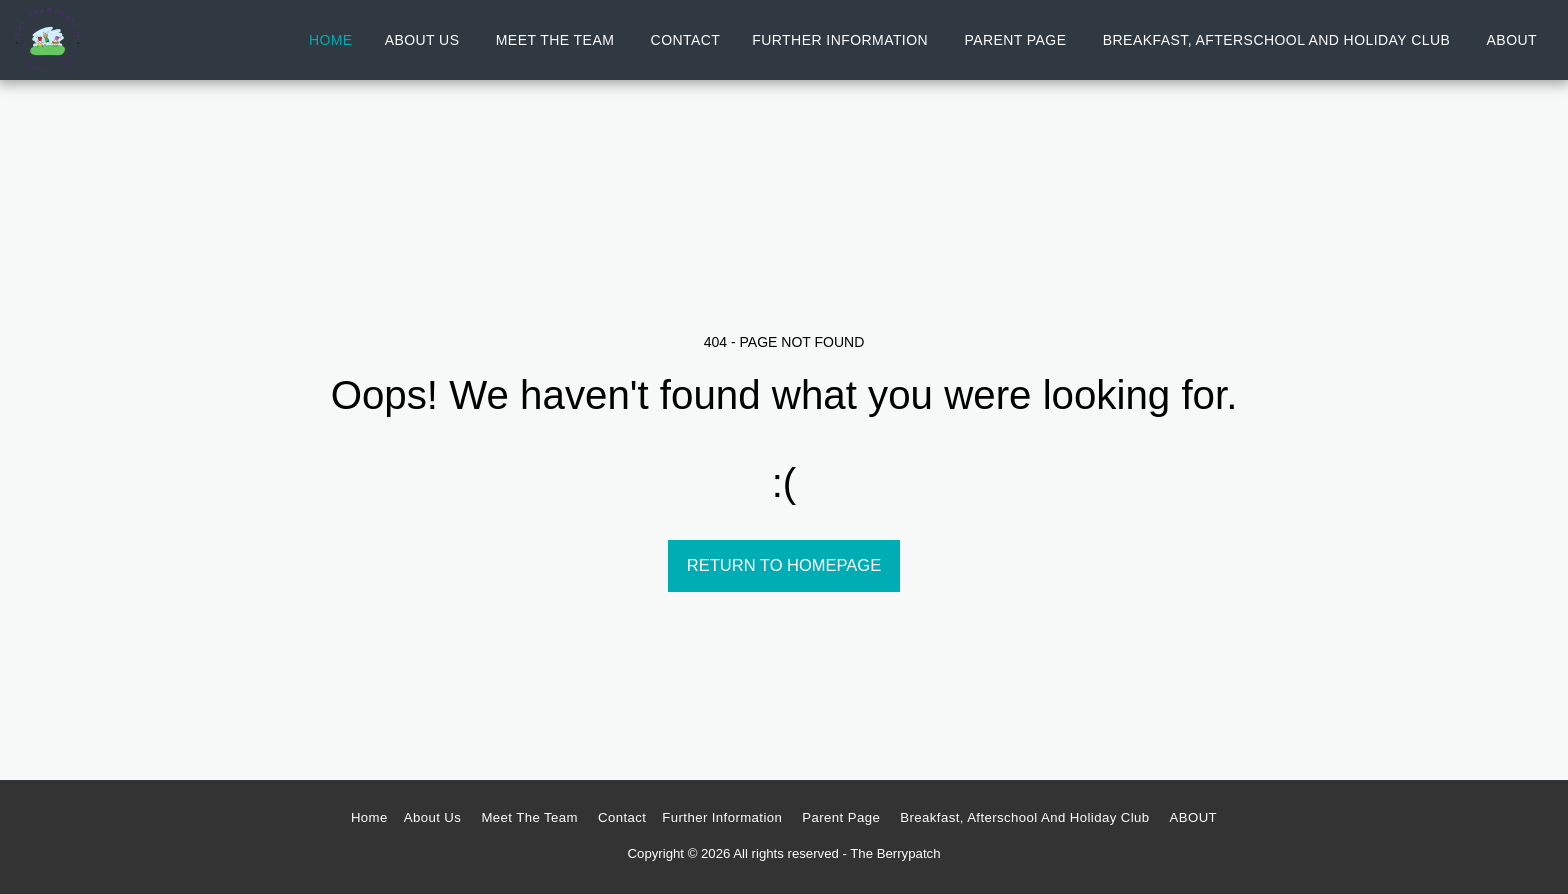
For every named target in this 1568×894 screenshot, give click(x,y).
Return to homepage (784, 565)
